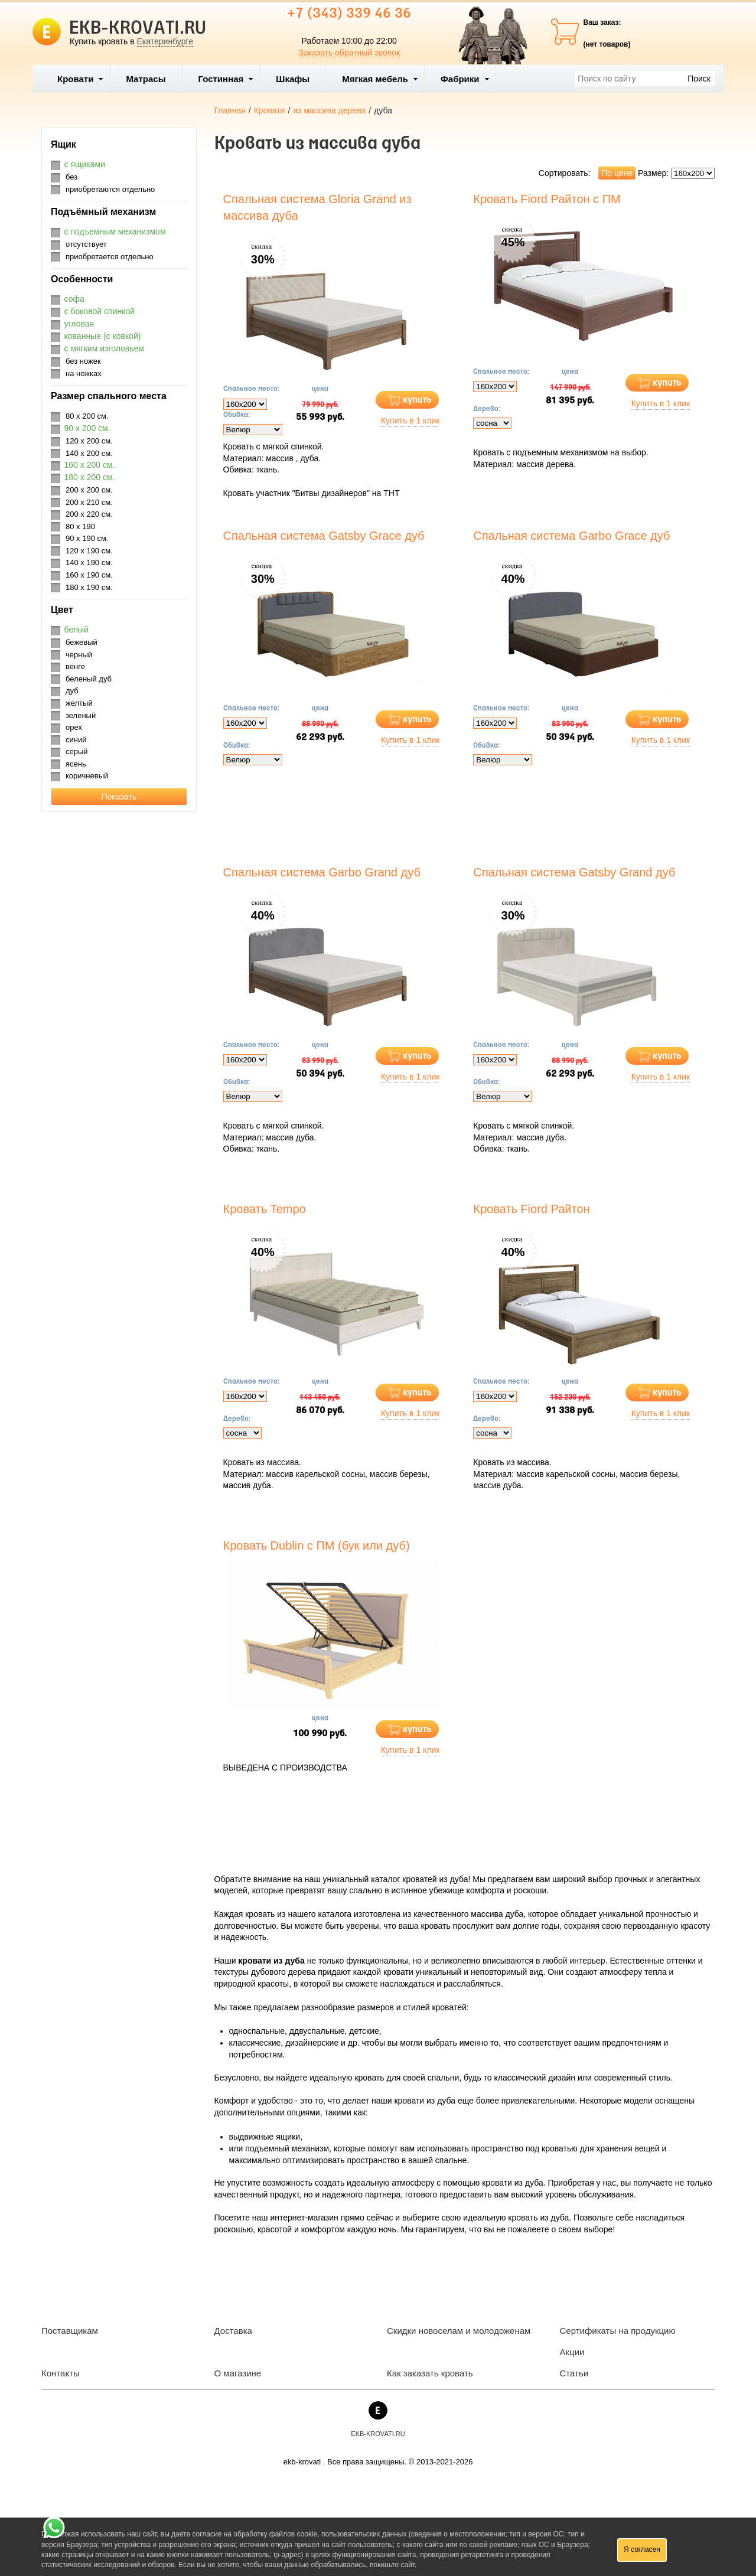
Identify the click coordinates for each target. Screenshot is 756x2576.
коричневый (87, 775)
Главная (230, 110)
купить (417, 400)
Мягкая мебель (380, 79)
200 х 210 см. (89, 502)
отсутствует (86, 244)
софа (74, 299)
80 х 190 (80, 526)
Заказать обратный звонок (349, 52)
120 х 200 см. (89, 440)
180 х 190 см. (89, 587)
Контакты (60, 2373)
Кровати (80, 79)
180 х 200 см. (89, 477)
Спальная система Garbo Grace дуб (571, 535)
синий (76, 739)
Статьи (574, 2373)
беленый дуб (89, 678)
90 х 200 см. (87, 428)
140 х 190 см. (89, 562)
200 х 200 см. (89, 489)
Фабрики (465, 79)
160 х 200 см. (89, 464)
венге (75, 666)
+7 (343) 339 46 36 (349, 14)
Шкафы (292, 79)
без (71, 176)
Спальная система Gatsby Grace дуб (324, 535)
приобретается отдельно (110, 256)
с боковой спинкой (99, 311)
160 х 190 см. (89, 574)
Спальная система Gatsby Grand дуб (574, 872)
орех (74, 727)
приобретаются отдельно (110, 189)
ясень (76, 763)
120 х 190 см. (89, 550)
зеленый (81, 715)
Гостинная (225, 79)
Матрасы (145, 79)
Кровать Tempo (264, 1208)
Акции (572, 2352)
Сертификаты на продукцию (618, 2331)
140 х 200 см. (89, 453)
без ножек (83, 361)
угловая (79, 323)
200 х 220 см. (89, 514)
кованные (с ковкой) (102, 336)
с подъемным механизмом (115, 231)
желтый (79, 703)
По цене (617, 173)
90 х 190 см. (87, 538)
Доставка (233, 2331)
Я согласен (642, 2549)
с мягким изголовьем (104, 348)
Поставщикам (69, 2331)
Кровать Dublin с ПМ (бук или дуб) (316, 1545)
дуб (72, 690)
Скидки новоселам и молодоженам (458, 2331)
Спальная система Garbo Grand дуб (322, 872)
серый (77, 751)
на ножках (84, 373)
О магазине (238, 2373)
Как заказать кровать (430, 2373)
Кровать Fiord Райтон (531, 1208)
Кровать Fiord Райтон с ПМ (546, 199)
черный (79, 654)
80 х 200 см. (87, 416)
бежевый (81, 642)
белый (76, 629)
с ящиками (84, 164)
